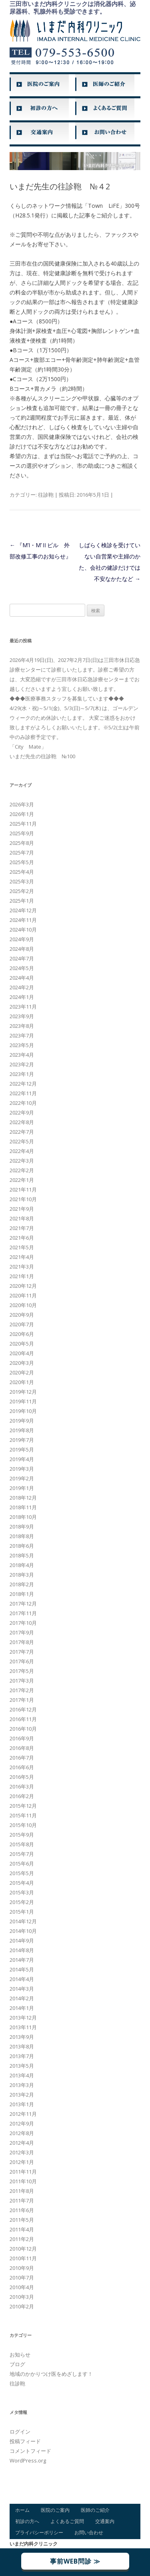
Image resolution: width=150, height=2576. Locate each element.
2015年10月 (23, 1825)
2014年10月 (23, 1931)
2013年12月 (23, 2017)
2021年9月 (22, 1208)
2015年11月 (23, 1815)
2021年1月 (22, 1276)
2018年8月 (22, 1536)
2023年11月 (23, 1006)
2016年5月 (22, 1776)
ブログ (17, 2364)
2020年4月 (22, 1353)
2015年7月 (22, 1853)
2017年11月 (23, 1613)
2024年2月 (22, 987)
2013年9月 (22, 2036)
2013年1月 (22, 2104)
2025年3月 (22, 881)
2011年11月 (23, 2171)
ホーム (22, 2510)
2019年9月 (22, 1420)
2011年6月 (22, 2210)
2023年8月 (22, 1025)
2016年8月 (22, 1748)
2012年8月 (22, 2133)
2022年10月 (23, 1102)
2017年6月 (22, 1661)
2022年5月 (22, 1141)
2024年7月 (22, 958)
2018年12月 (23, 1497)
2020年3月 (22, 1362)
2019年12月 (23, 1391)
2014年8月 (22, 1950)
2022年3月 (22, 1160)
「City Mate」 (28, 746)
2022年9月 (22, 1112)
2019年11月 (23, 1401)
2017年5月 (22, 1671)
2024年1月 (22, 997)
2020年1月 (22, 1382)
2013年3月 (22, 2085)
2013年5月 (22, 2065)
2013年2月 (22, 2094)
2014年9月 (22, 1940)
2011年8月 (22, 2190)
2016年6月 (22, 1767)
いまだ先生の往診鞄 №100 (42, 756)
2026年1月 (22, 814)
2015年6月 (22, 1863)
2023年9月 (22, 1016)
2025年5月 (22, 862)
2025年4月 (22, 871)
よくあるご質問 (67, 2521)
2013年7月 (22, 2056)
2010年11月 (23, 2258)
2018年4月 (22, 1565)
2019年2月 (22, 1478)
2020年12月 (23, 1285)
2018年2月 (22, 1584)
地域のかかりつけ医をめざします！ (51, 2373)
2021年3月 (22, 1266)
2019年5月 (22, 1449)
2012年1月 (22, 2162)
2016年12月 (23, 1709)
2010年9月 (22, 2268)
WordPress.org (28, 2460)
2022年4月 (22, 1151)
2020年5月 (22, 1343)
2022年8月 (22, 1122)
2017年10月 (23, 1622)
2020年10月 (23, 1305)
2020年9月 (22, 1314)
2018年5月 (22, 1555)
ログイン (20, 2431)
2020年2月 (22, 1372)
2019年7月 (22, 1439)
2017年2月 (22, 1690)
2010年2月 (22, 2306)
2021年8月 (22, 1218)
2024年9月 (22, 939)
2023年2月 (22, 1064)
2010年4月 (22, 2287)
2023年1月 (22, 1074)
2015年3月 (22, 1892)
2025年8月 (22, 842)
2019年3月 (22, 1468)
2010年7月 (22, 2277)
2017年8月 (22, 1642)
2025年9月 (22, 833)
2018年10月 (23, 1516)
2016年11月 (23, 1719)
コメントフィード (30, 2450)
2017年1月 (22, 1699)
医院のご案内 (55, 2510)
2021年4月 (22, 1257)
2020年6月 (22, 1334)
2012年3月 (22, 2152)
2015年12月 (23, 1805)
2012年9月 (22, 2123)
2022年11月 (23, 1093)
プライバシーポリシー (39, 2532)
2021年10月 (23, 1199)
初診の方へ (27, 2521)
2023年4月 (22, 1054)
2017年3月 (22, 1680)
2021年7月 (22, 1228)
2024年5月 (22, 968)
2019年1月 (22, 1488)
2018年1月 (22, 1594)
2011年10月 (23, 2181)
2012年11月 (23, 2113)
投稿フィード (25, 2441)
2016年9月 (22, 1738)
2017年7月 (22, 1651)
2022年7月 (22, 1131)
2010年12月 (23, 2248)
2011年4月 (22, 2229)
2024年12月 (23, 910)
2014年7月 (22, 1959)
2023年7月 (22, 1035)
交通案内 (104, 2521)
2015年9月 (22, 1834)
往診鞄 (46, 494)
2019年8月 (22, 1430)
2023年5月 (22, 1045)
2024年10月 (23, 929)
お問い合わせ (88, 2532)
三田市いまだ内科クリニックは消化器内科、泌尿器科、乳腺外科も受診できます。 (73, 7)
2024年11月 (23, 920)
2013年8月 (22, 2046)
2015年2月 (22, 1902)
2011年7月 (22, 2200)
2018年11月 (23, 1507)
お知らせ (20, 2354)
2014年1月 (22, 2008)
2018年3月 (22, 1574)
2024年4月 (22, 977)
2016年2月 (22, 1796)
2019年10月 (23, 1411)
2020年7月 (22, 1324)
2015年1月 (22, 1911)
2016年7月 (22, 1757)
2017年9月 (22, 1632)
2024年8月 (22, 948)
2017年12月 (23, 1603)
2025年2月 (22, 891)
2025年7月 (22, 852)
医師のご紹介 (95, 2510)
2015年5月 (22, 1873)
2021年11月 (23, 1189)
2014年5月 (22, 1969)
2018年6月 (22, 1545)
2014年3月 (22, 1988)
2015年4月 (22, 1882)
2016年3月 (22, 1786)
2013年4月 (22, 2075)
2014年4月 (22, 1979)
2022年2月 (22, 1170)
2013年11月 (23, 2027)
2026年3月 (22, 804)
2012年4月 (22, 2142)
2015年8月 (22, 1844)
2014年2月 (22, 1998)
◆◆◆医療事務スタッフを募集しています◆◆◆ (67, 698)
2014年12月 (23, 1921)
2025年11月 (23, 823)
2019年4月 (22, 1459)
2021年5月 (22, 1247)
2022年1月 (22, 1179)
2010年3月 (22, 2296)
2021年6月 (22, 1237)
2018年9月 (22, 1526)
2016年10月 (23, 1728)
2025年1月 (22, 900)
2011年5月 (22, 2219)
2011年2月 (22, 2239)
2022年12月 (23, 1083)
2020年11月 (23, 1295)
